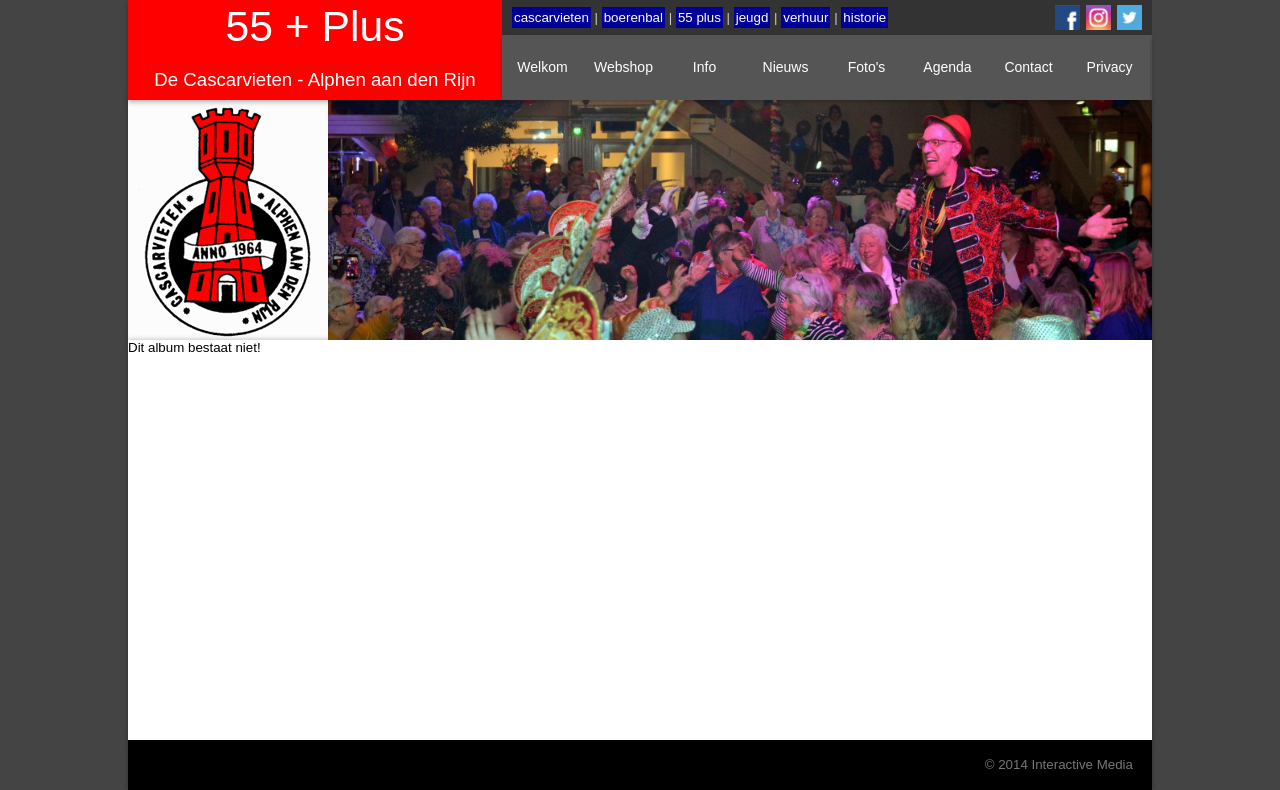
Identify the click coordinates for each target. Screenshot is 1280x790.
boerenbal (633, 17)
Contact (1028, 67)
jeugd (752, 17)
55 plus (699, 17)
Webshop (623, 67)
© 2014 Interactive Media (1059, 764)
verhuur (805, 17)
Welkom (542, 67)
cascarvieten (551, 17)
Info (704, 67)
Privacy (1110, 67)
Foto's (867, 67)
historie (864, 17)
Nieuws (786, 67)
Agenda (947, 67)
